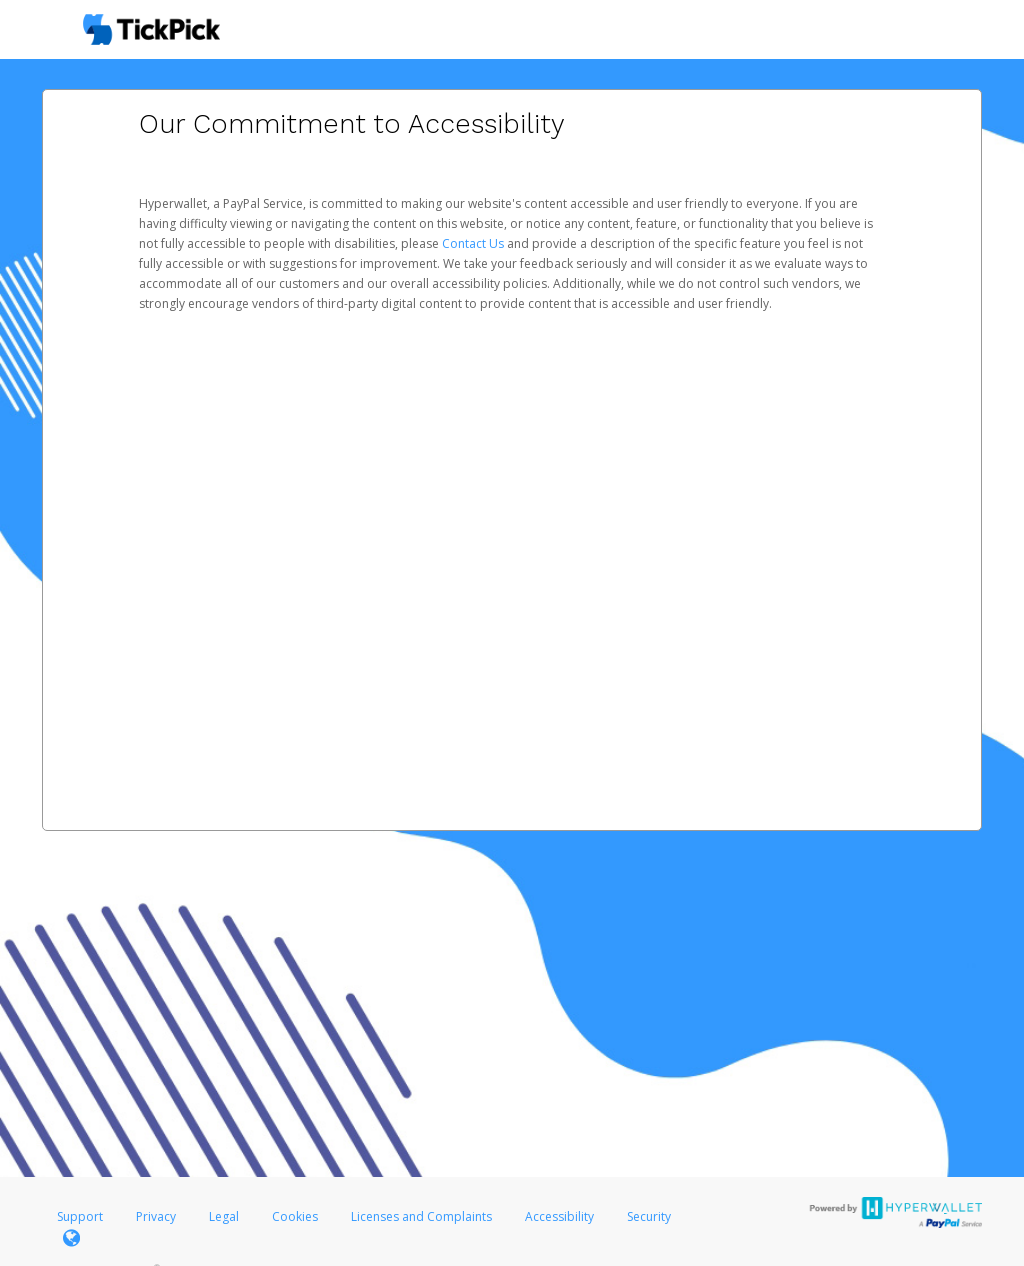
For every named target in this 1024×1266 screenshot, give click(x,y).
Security (649, 1216)
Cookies (295, 1216)
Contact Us (474, 243)
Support (80, 1216)
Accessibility (559, 1216)
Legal (224, 1216)
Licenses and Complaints (423, 1216)
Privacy (156, 1216)
